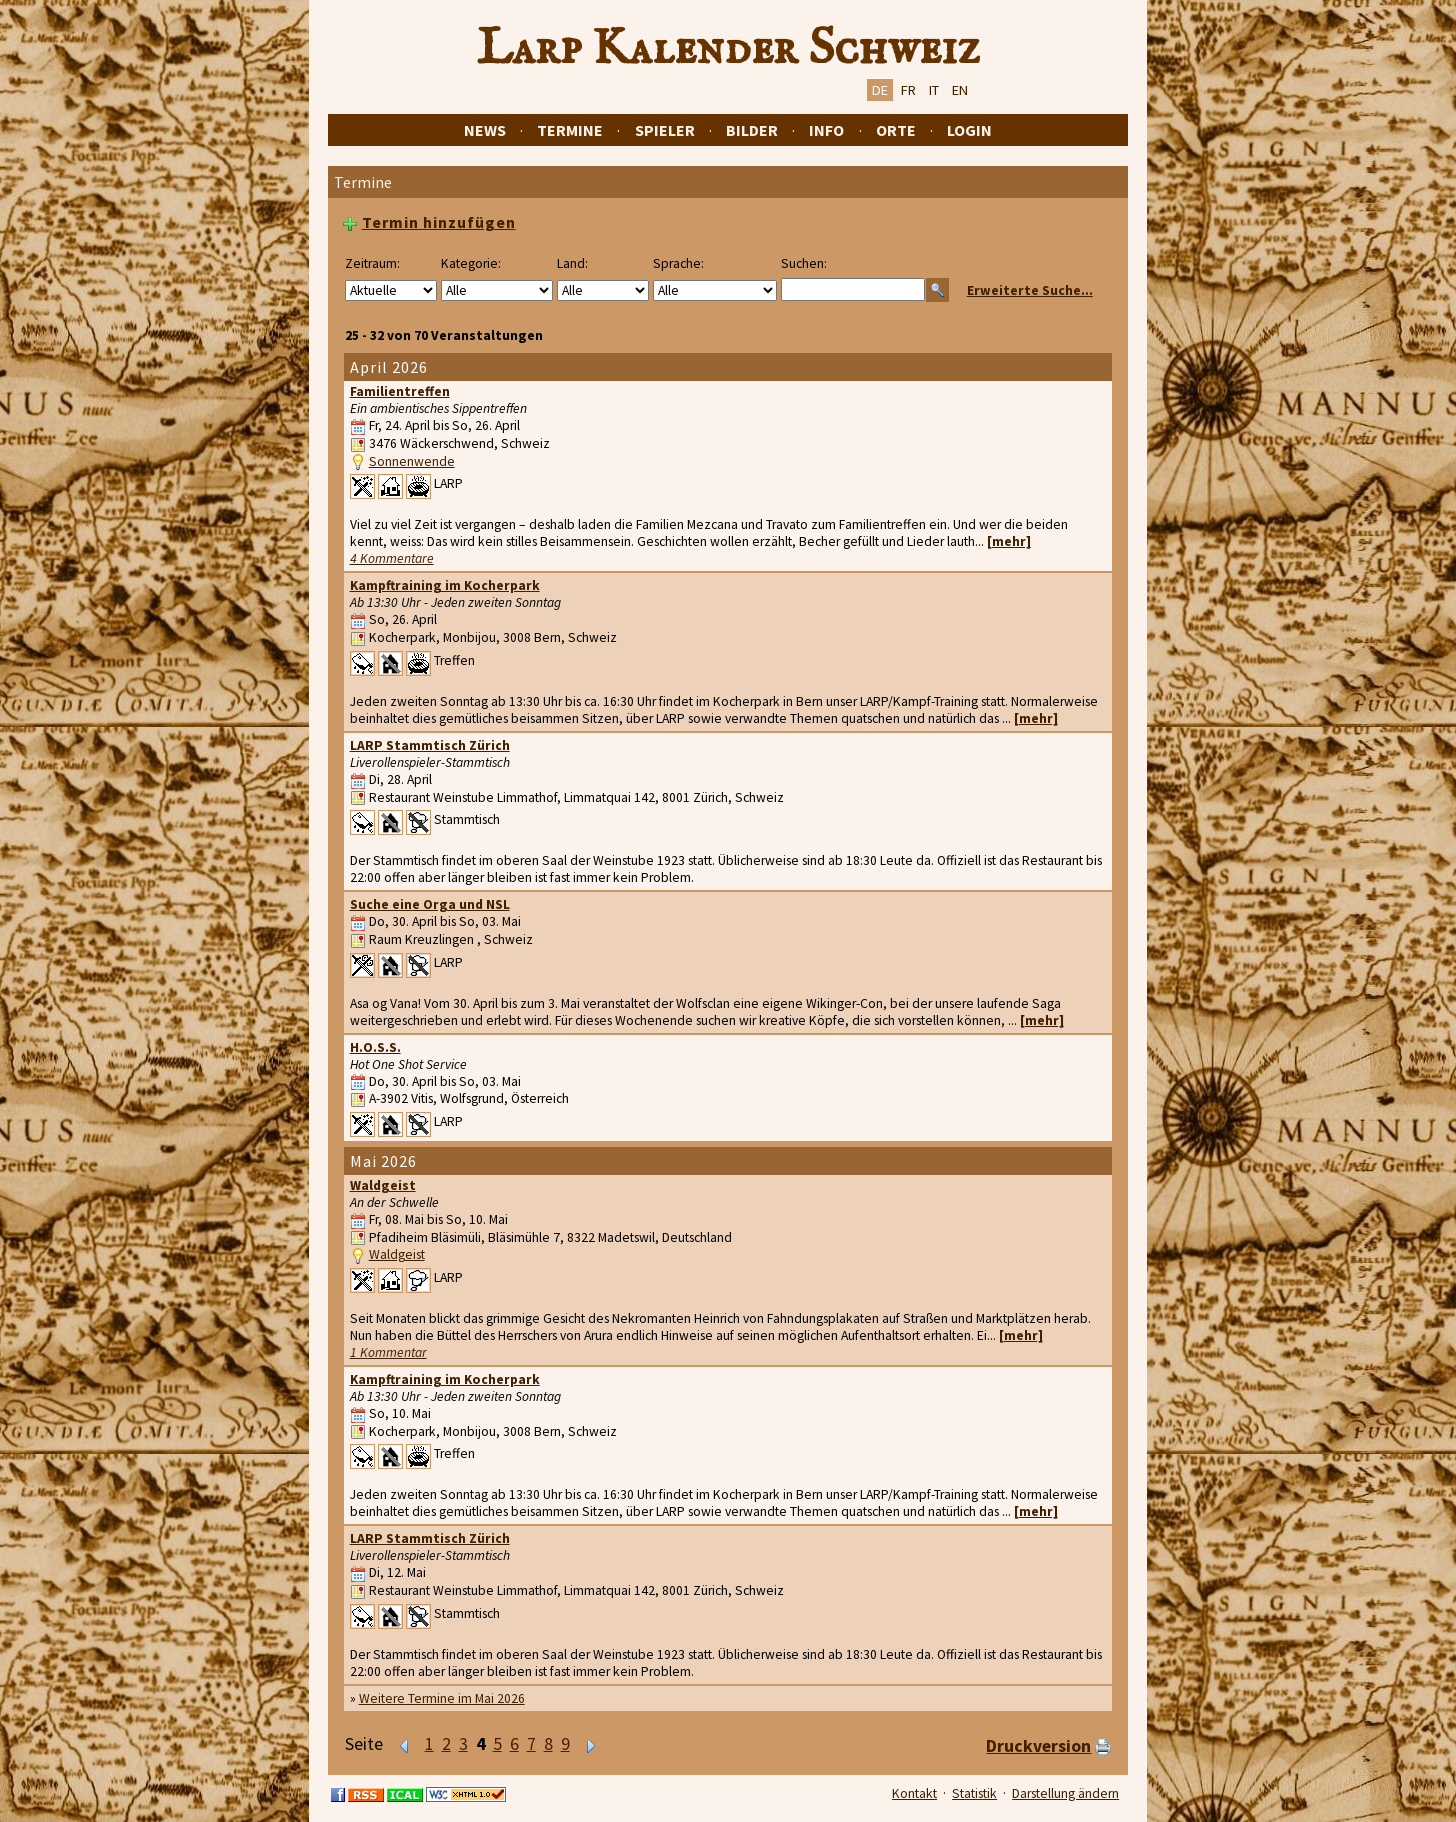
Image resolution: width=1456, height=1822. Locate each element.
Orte (896, 130)
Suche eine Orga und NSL (430, 904)
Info (826, 130)
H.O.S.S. (375, 1047)
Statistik (974, 1793)
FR (908, 90)
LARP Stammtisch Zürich (430, 745)
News (485, 130)
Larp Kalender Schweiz (728, 49)
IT (934, 90)
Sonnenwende (412, 461)
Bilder (752, 130)
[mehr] (1009, 541)
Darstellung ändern (1065, 1793)
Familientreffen (400, 391)
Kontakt (914, 1793)
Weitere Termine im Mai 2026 (442, 1698)
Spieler (665, 130)
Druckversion (1038, 1746)
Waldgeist (383, 1185)
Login (969, 130)
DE (880, 90)
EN (960, 90)
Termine (570, 130)
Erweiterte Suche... (1030, 290)
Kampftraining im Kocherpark (445, 585)
